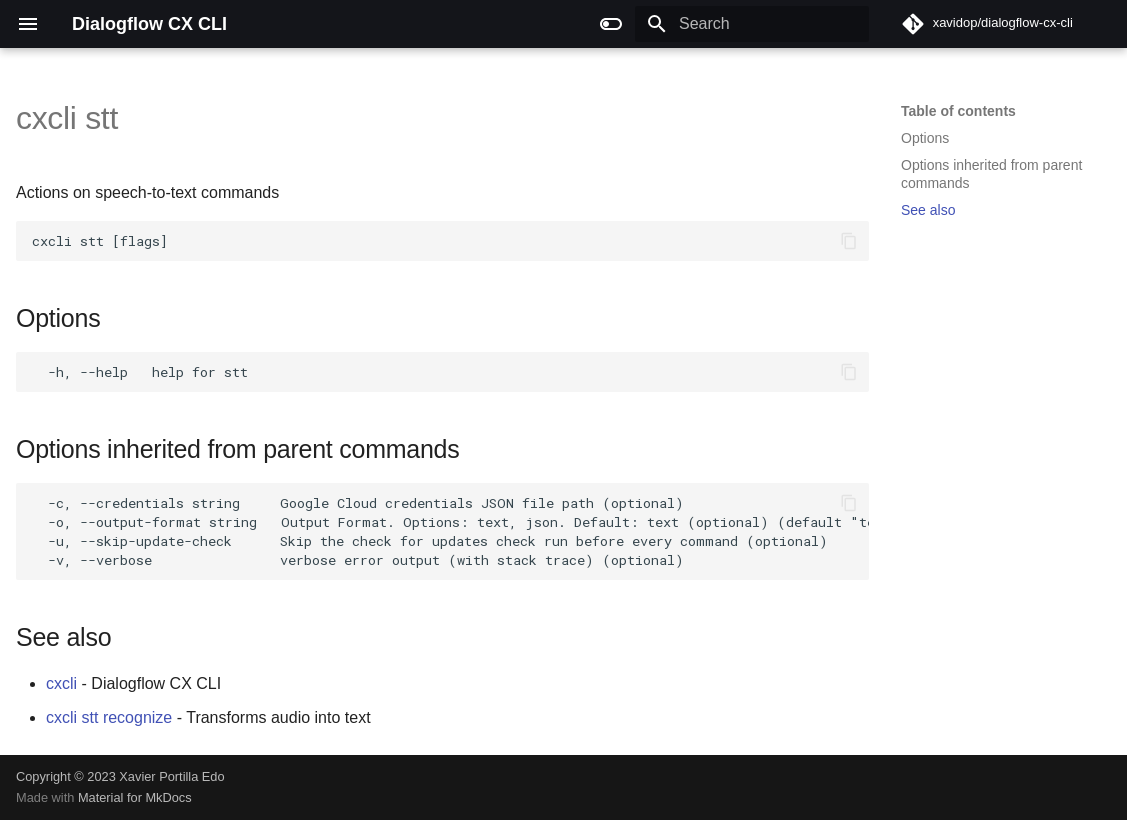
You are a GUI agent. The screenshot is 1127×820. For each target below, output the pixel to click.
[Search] (752, 24)
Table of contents (958, 111)
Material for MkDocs (135, 797)
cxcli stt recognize (109, 717)
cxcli (61, 683)
